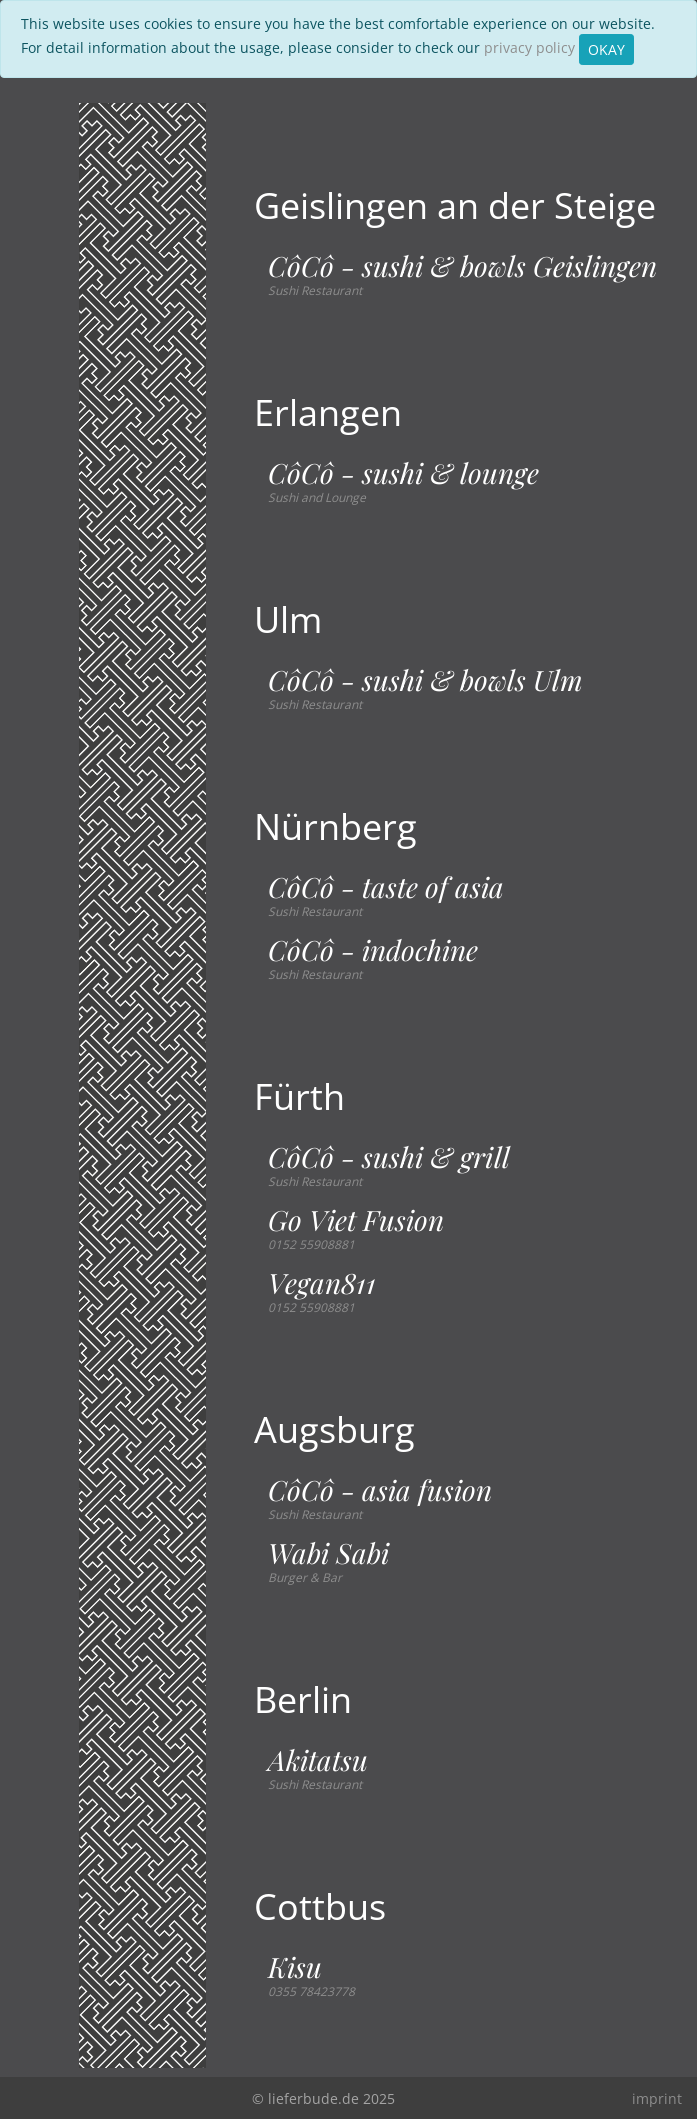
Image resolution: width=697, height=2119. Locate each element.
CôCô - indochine (373, 950)
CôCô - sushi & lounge (403, 473)
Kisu (295, 1967)
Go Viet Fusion (356, 1220)
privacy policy (529, 47)
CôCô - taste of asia (386, 887)
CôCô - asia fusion (380, 1490)
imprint (657, 2098)
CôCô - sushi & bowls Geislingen (462, 266)
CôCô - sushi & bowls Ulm (425, 680)
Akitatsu (318, 1760)
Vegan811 (322, 1283)
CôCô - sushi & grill (389, 1157)
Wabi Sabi (328, 1553)
